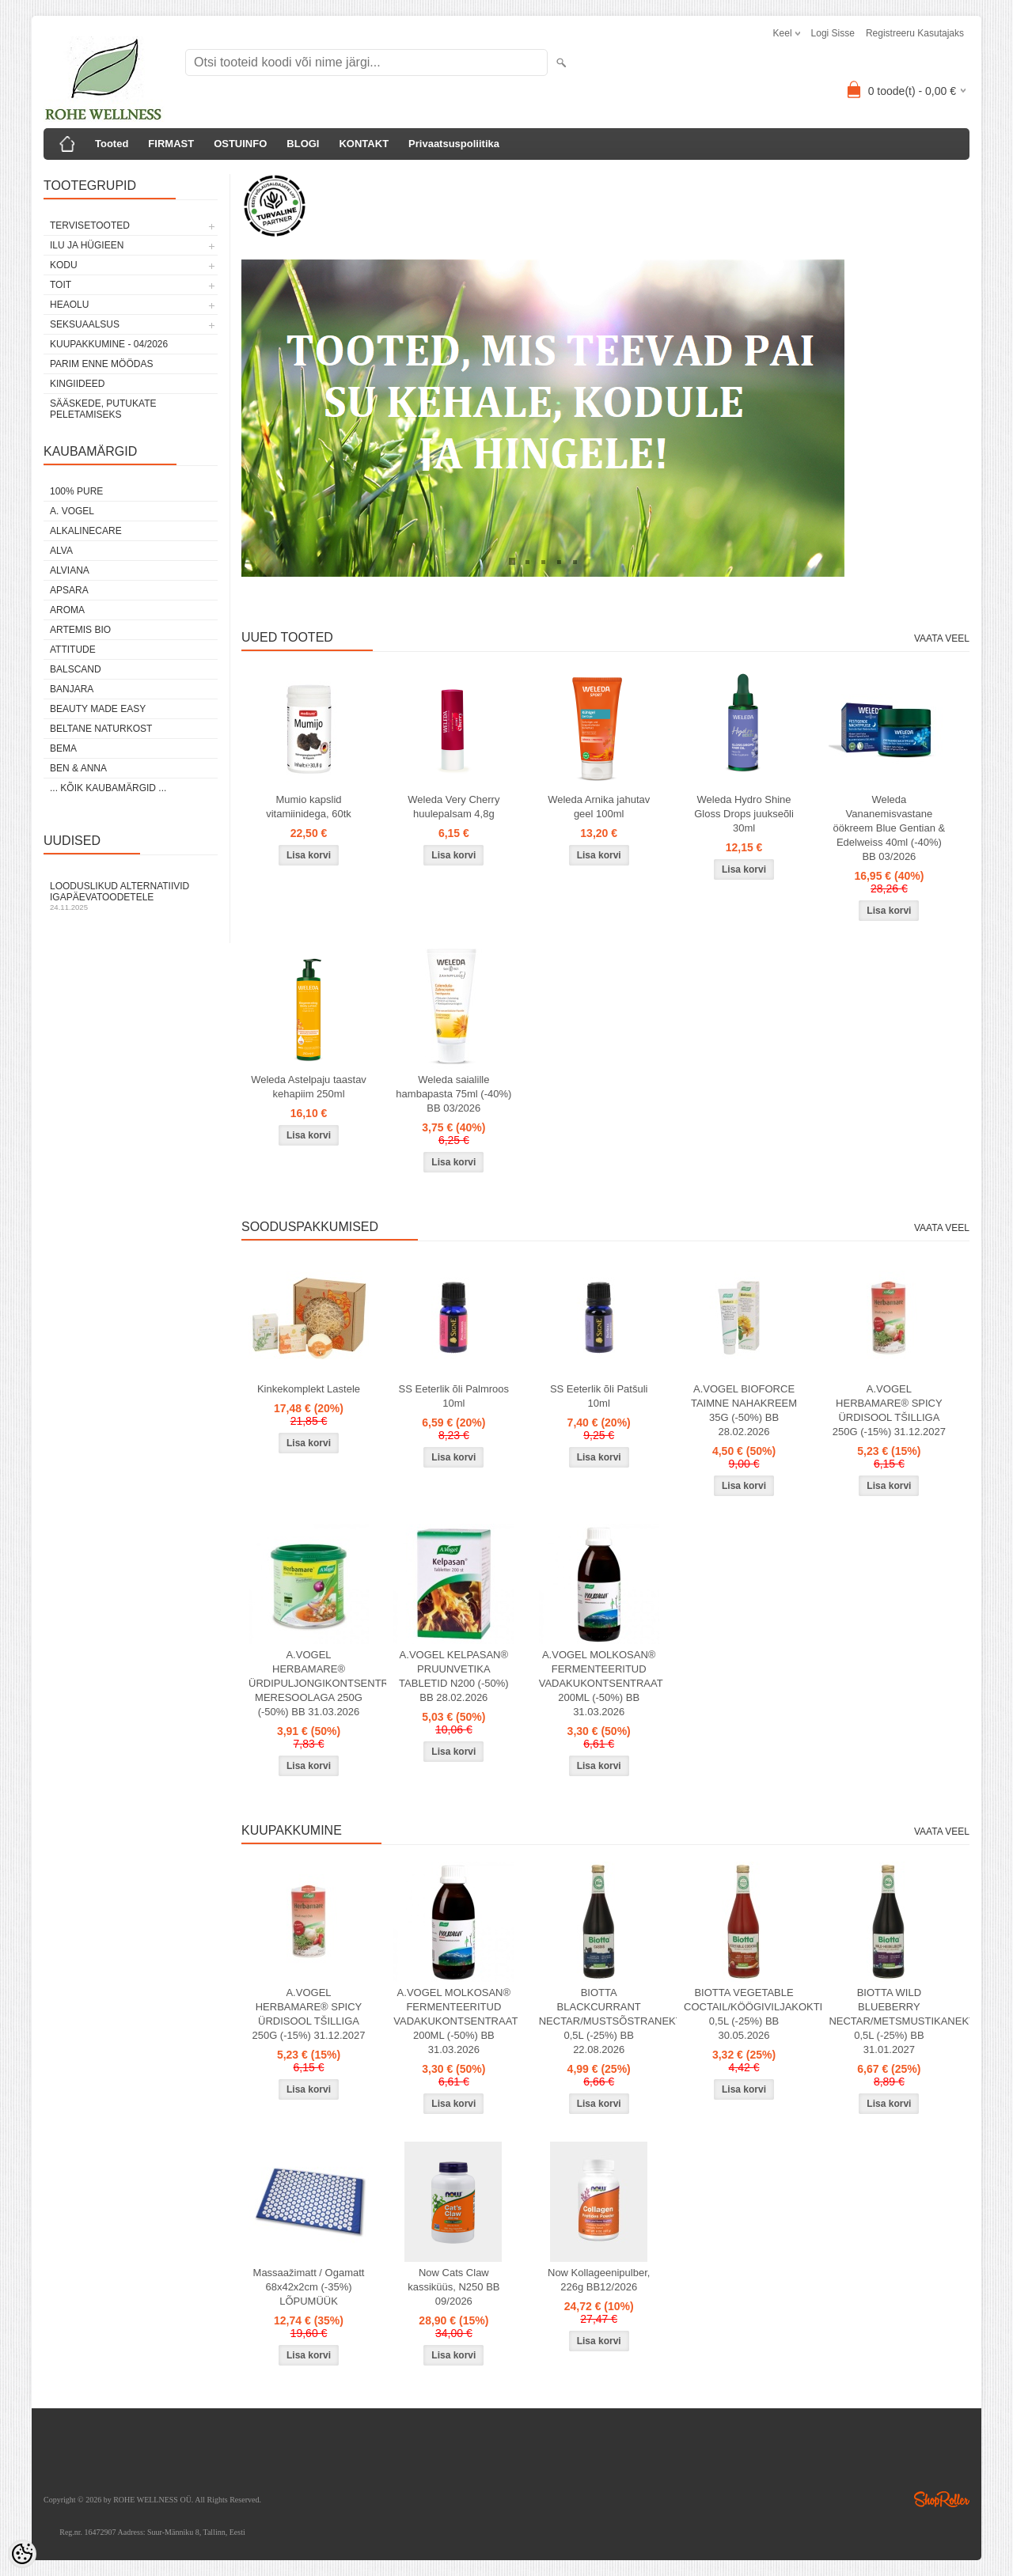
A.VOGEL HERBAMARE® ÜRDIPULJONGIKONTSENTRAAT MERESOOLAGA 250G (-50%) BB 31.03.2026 (312, 1683)
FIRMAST (171, 144)
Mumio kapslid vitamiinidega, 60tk (308, 807)
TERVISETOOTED (90, 225)
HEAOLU (69, 304)
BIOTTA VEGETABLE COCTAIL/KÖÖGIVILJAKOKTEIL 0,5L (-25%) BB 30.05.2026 (747, 2014)
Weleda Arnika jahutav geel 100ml (599, 807)
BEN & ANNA (78, 768)
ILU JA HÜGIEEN (86, 245)
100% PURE (76, 491)
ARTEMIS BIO (80, 629)
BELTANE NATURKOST (101, 728)
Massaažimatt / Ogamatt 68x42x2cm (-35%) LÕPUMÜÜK (309, 2287)
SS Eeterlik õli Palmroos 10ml (454, 1396)
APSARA (69, 590)
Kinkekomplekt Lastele (308, 1389)
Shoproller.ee (941, 2499)
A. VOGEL (72, 511)
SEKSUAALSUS (85, 324)
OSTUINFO (240, 144)
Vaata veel (941, 638)
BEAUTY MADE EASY (98, 708)
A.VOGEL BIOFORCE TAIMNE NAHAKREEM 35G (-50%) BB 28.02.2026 (744, 1410)
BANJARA (71, 689)
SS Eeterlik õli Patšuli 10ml (599, 1396)
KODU (64, 265)
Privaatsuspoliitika (453, 144)
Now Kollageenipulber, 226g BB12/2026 (599, 2280)
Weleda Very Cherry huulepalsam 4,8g (453, 807)
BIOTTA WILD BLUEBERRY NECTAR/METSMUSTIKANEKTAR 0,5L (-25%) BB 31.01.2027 (892, 2021)
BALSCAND (75, 669)
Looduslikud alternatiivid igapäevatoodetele (130, 896)
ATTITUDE (73, 649)
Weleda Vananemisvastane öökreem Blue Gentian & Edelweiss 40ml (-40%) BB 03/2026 (889, 828)
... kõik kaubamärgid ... (108, 788)
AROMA (67, 610)
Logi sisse (833, 33)
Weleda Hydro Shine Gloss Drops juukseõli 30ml (744, 814)
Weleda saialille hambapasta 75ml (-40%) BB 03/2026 (453, 1094)
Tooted (111, 144)
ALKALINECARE (86, 530)
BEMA (63, 748)
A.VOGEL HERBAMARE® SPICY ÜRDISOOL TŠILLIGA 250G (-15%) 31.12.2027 (889, 1410)
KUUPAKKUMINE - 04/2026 (109, 344)
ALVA (61, 550)
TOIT (60, 284)
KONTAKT (364, 144)
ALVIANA (69, 570)
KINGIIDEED (77, 383)
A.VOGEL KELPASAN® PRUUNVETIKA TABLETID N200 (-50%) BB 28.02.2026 (453, 1676)
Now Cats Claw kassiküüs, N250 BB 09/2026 (453, 2287)
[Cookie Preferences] (22, 2554)
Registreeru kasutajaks (915, 33)
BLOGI (302, 144)
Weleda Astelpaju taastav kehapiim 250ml (308, 1087)
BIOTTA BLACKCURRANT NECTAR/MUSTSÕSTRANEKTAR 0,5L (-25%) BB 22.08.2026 (602, 2021)
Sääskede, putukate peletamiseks (103, 409)
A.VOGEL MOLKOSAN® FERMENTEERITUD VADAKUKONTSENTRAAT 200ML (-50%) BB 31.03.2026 (601, 1683)
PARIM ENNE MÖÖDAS (101, 363)
